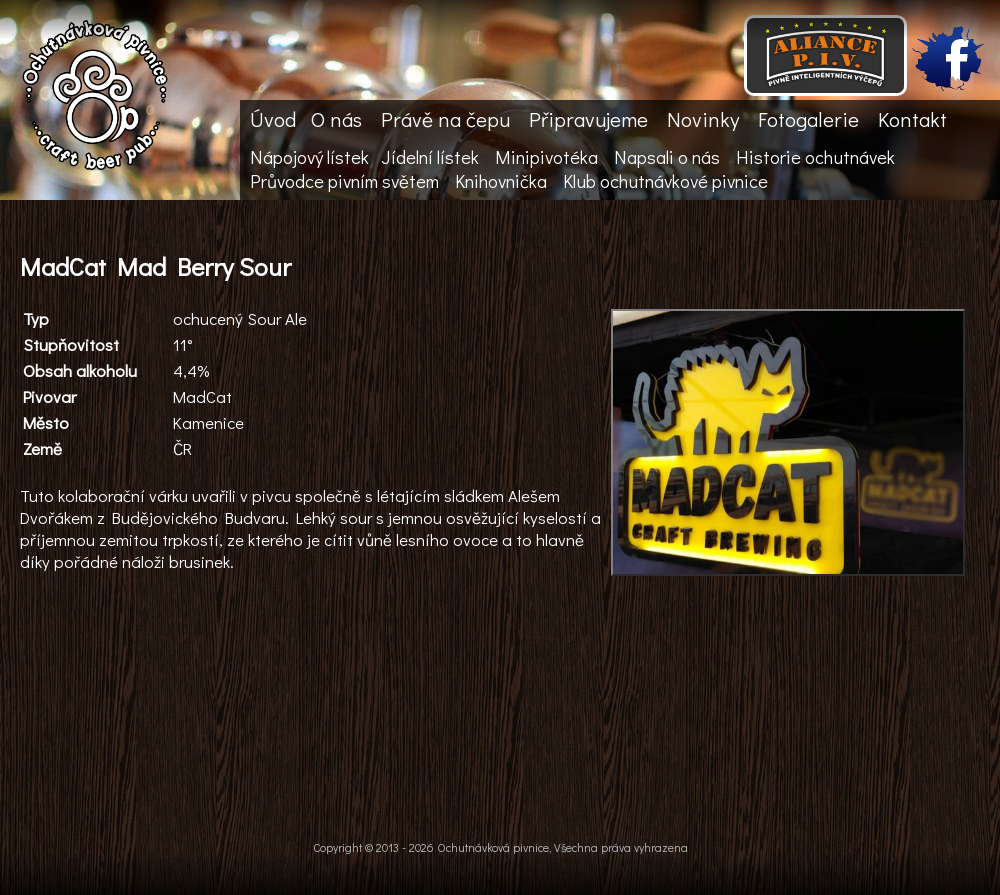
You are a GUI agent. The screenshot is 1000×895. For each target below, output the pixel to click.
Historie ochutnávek (815, 157)
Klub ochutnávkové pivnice (665, 181)
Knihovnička (501, 181)
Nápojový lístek (309, 157)
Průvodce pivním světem (344, 181)
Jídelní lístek (430, 157)
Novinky (703, 119)
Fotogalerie (808, 119)
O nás (336, 119)
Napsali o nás (667, 157)
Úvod (273, 119)
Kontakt (912, 119)
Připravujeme (588, 119)
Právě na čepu (445, 119)
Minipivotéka (546, 157)
